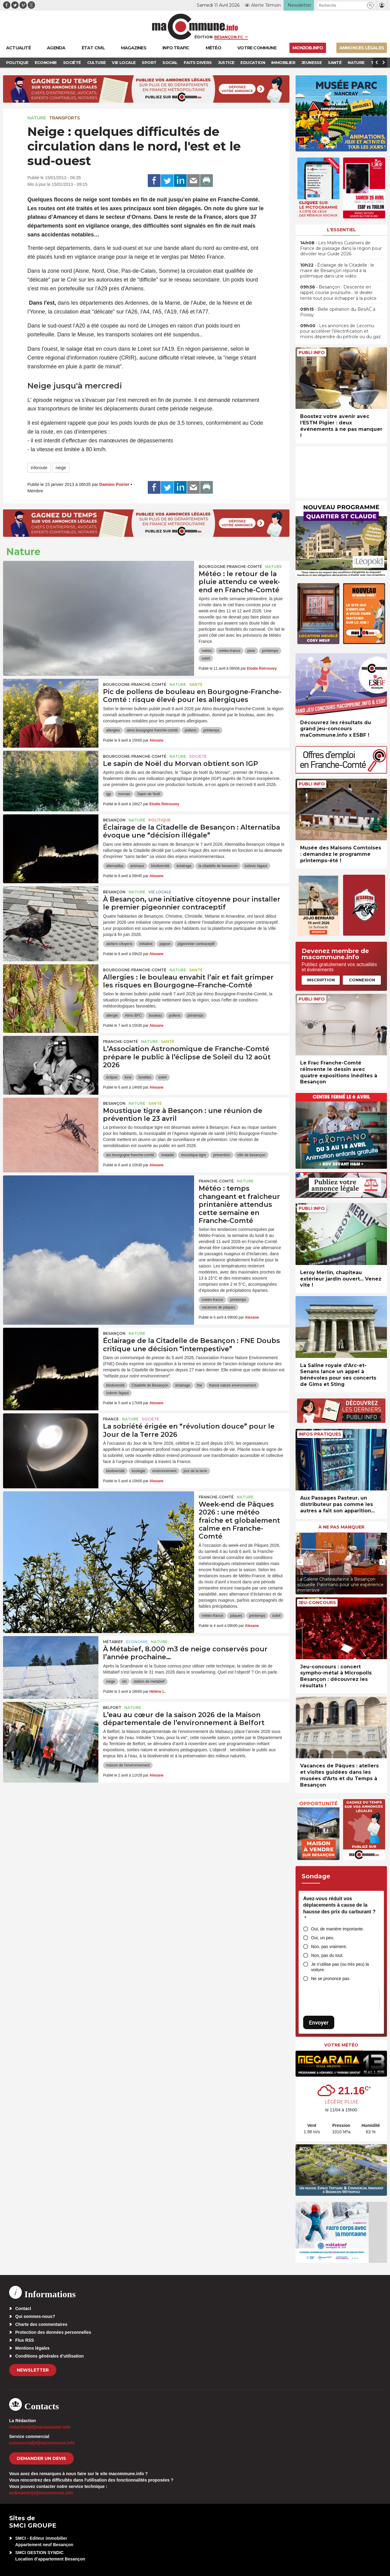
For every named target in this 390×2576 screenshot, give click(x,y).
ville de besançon (251, 1155)
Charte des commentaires (41, 2324)
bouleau (155, 1015)
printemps (270, 651)
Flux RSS (24, 2340)
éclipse (111, 1077)
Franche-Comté (120, 1041)
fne (199, 1385)
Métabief (113, 1641)
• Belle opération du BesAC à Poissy (337, 311)
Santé (196, 684)
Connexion (362, 979)
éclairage (183, 866)
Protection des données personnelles (53, 2332)
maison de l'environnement (128, 1765)
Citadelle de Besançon (150, 1385)
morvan (124, 794)
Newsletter (33, 2370)
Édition (203, 36)
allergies (113, 730)
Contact (23, 2308)
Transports (64, 118)
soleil (206, 658)
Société (198, 756)
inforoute (39, 467)
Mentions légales (32, 2348)
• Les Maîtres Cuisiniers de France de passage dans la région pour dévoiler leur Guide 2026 (341, 248)
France (111, 1419)
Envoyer (318, 2022)
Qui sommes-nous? (35, 2316)
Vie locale (159, 892)
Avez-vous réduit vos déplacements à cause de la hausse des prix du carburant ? (339, 1908)
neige (60, 467)
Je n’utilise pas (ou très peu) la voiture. (340, 1967)
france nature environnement (232, 1385)
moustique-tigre (193, 1155)
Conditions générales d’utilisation (49, 2356)
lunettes (144, 1077)
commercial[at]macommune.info (42, 2442)
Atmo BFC (133, 1015)
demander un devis (41, 2458)
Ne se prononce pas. (330, 1978)
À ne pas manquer (341, 1527)
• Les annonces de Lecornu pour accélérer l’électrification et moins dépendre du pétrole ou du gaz (340, 331)
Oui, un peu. (322, 1937)
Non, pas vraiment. (329, 1946)
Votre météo (341, 2045)
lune (128, 1077)
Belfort (112, 1707)
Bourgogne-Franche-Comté (230, 566)
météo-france (229, 651)
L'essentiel (341, 229)
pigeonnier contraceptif (196, 944)
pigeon (165, 944)
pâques (236, 1616)
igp (108, 794)
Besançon (114, 820)
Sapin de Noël (148, 794)
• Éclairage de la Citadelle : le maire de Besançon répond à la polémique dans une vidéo (337, 270)
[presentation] (300, 1562)
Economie (137, 1641)
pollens (190, 730)
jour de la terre (195, 1471)
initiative (145, 944)
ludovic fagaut (256, 866)
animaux (137, 866)
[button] (370, 5)
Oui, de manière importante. (337, 1928)
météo (207, 651)
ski (124, 1681)
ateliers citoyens (119, 944)
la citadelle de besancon (218, 866)
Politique (159, 820)
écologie (138, 1471)
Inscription (321, 979)
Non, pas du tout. (327, 1955)
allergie (112, 1015)
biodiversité (160, 866)
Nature (36, 118)
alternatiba (114, 866)
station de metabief (148, 1681)
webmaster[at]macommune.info (41, 2492)
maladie (167, 1155)
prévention (221, 1155)
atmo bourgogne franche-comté (152, 730)
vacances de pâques (218, 1307)
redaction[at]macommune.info (39, 2427)
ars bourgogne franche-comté (130, 1155)
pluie (251, 651)
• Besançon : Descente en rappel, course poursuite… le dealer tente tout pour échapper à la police (338, 292)
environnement (164, 1471)
